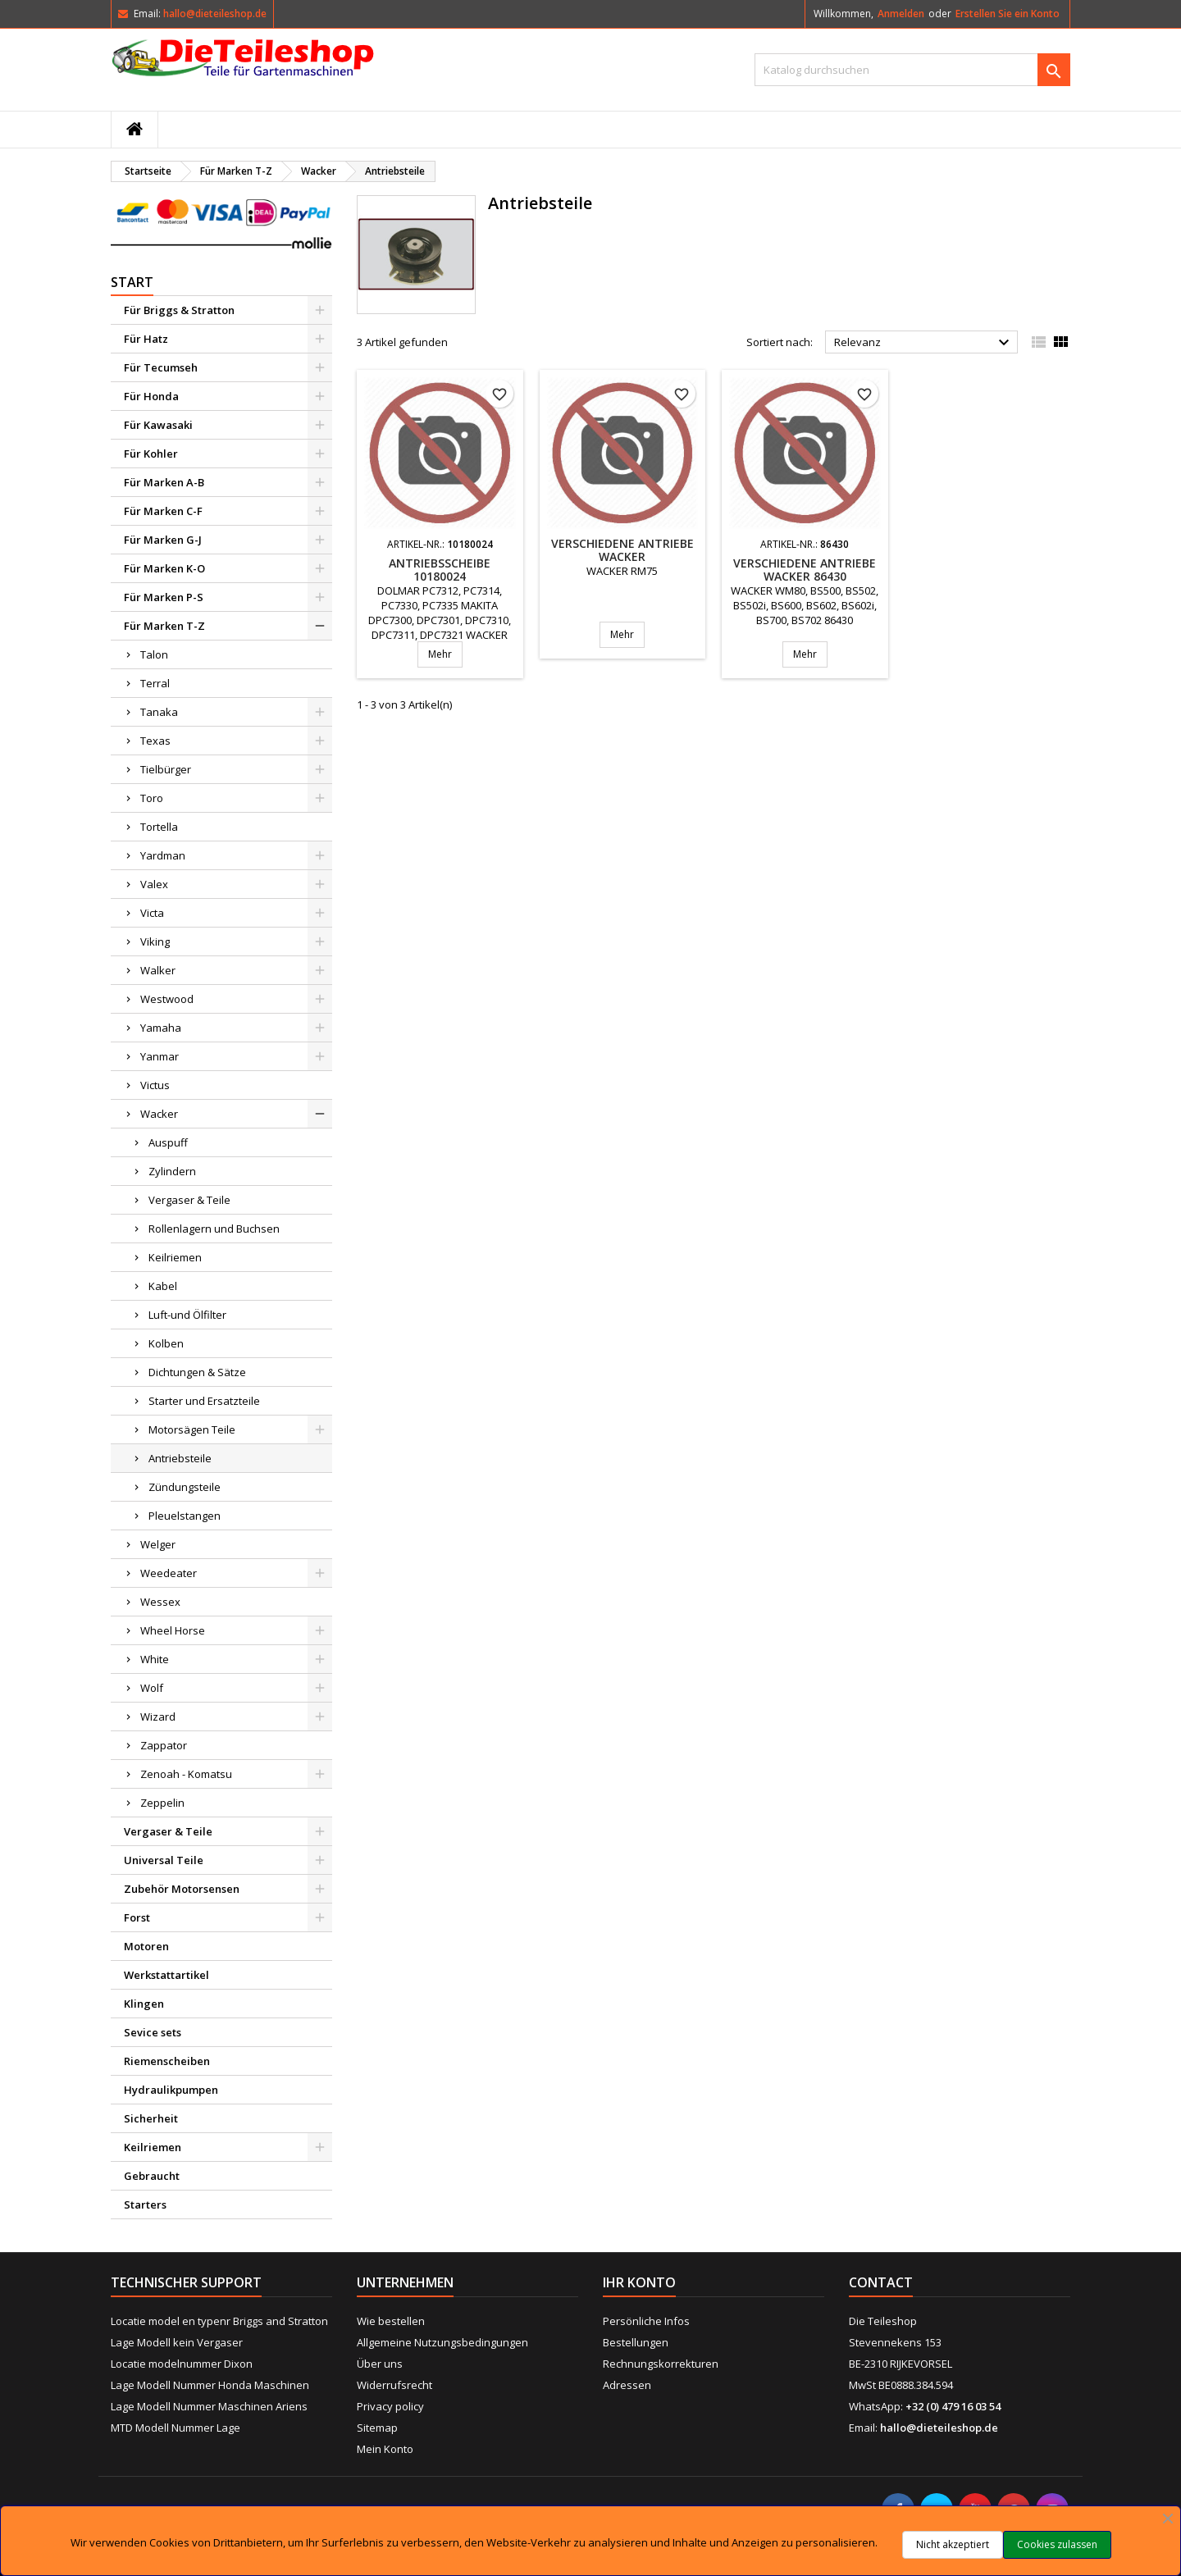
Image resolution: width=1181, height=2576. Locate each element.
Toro (151, 798)
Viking (155, 941)
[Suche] (912, 69)
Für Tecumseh (161, 367)
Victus (155, 1085)
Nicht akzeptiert (952, 2544)
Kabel (162, 1286)
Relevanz (924, 343)
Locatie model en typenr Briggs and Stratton (219, 2321)
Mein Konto (385, 2449)
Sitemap (377, 2427)
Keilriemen (175, 1257)
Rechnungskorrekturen (660, 2363)
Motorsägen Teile (191, 1429)
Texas (155, 740)
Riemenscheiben (167, 2061)
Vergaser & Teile (189, 1199)
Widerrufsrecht (394, 2385)
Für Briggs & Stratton (179, 310)
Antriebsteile (180, 1458)
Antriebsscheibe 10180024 (439, 569)
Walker (158, 970)
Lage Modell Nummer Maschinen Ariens (209, 2406)
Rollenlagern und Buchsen (214, 1228)
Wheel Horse (172, 1630)
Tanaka (159, 711)
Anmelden (901, 14)
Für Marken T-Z (164, 625)
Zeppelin (162, 1802)
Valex (154, 884)
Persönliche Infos (646, 2321)
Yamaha (160, 1027)
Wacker (159, 1113)
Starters (145, 2204)
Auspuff (168, 1142)
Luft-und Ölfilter (187, 1314)
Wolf (151, 1687)
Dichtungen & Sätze (197, 1372)
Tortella (159, 826)
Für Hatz (146, 338)
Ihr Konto (639, 2282)
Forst (137, 1917)
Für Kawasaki (158, 424)
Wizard (158, 1716)
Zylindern (172, 1171)
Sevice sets (152, 2032)
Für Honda (151, 396)
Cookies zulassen (1057, 2544)
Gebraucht (152, 2175)
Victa (152, 912)
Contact (881, 2282)
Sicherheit (151, 2118)
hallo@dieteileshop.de (215, 14)
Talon (154, 654)
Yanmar (159, 1056)
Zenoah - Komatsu (186, 1774)
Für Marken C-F (163, 511)
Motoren (146, 1946)
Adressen (627, 2385)
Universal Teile (163, 1860)
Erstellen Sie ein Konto (1007, 14)
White (154, 1659)
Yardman (162, 855)
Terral (155, 683)
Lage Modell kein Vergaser (177, 2342)
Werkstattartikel (166, 1974)
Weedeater (168, 1573)
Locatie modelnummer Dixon (182, 2363)
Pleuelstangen (184, 1515)
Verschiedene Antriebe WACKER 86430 (804, 569)
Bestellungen (635, 2342)
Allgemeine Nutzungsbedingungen (442, 2342)
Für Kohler (151, 453)
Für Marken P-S (163, 597)
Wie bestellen (391, 2321)
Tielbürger (165, 769)
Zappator (163, 1745)
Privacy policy (390, 2406)
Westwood (167, 999)
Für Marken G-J (163, 539)
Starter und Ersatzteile (204, 1400)
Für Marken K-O (164, 568)
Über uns (380, 2363)
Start (132, 282)
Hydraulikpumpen (171, 2089)
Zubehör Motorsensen (181, 1888)
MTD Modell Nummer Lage (175, 2427)
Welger (158, 1544)
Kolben (166, 1343)
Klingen (144, 2003)
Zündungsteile (184, 1486)
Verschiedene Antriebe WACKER (622, 550)
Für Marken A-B (164, 482)
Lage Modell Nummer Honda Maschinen (210, 2385)
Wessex (160, 1601)
